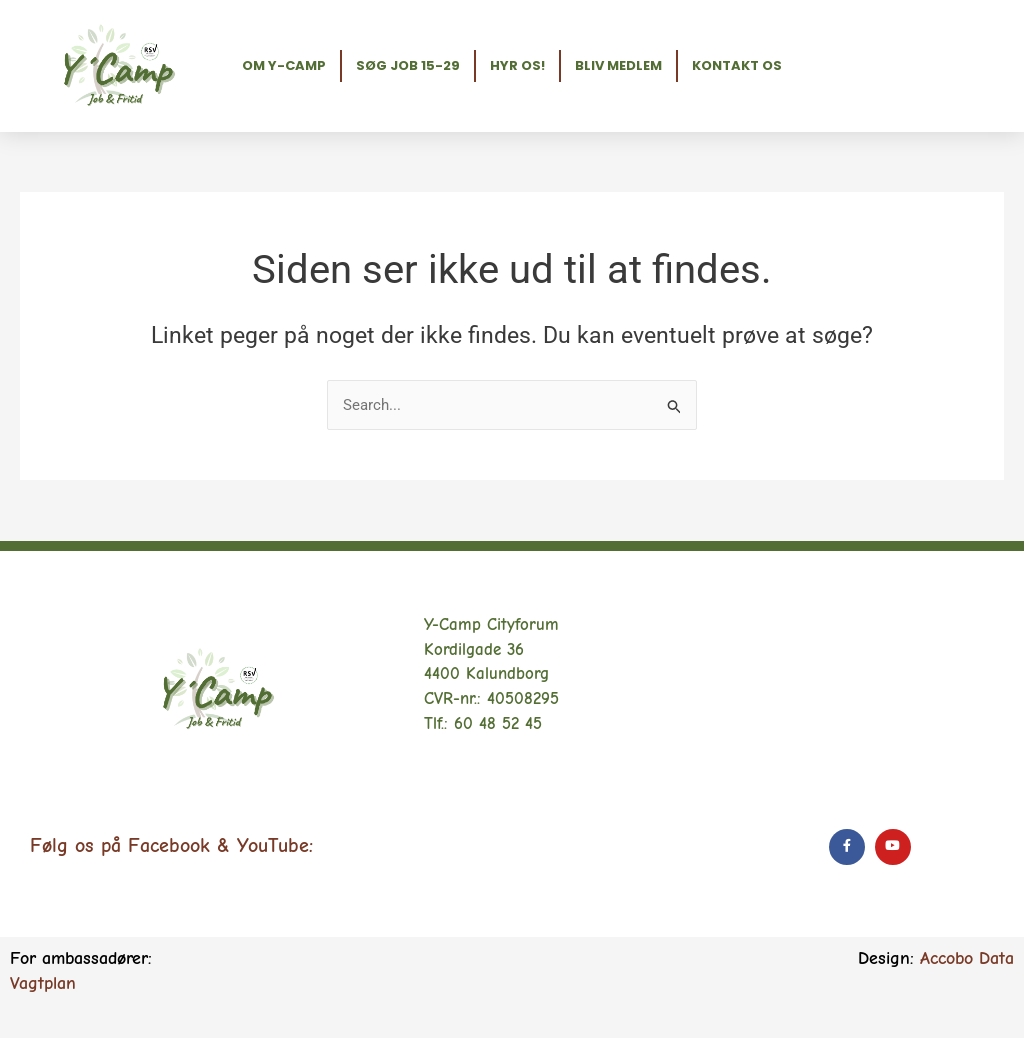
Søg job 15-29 (408, 65)
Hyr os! (517, 65)
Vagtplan (43, 983)
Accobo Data (967, 958)
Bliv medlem (618, 65)
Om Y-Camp (284, 65)
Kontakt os (737, 65)
